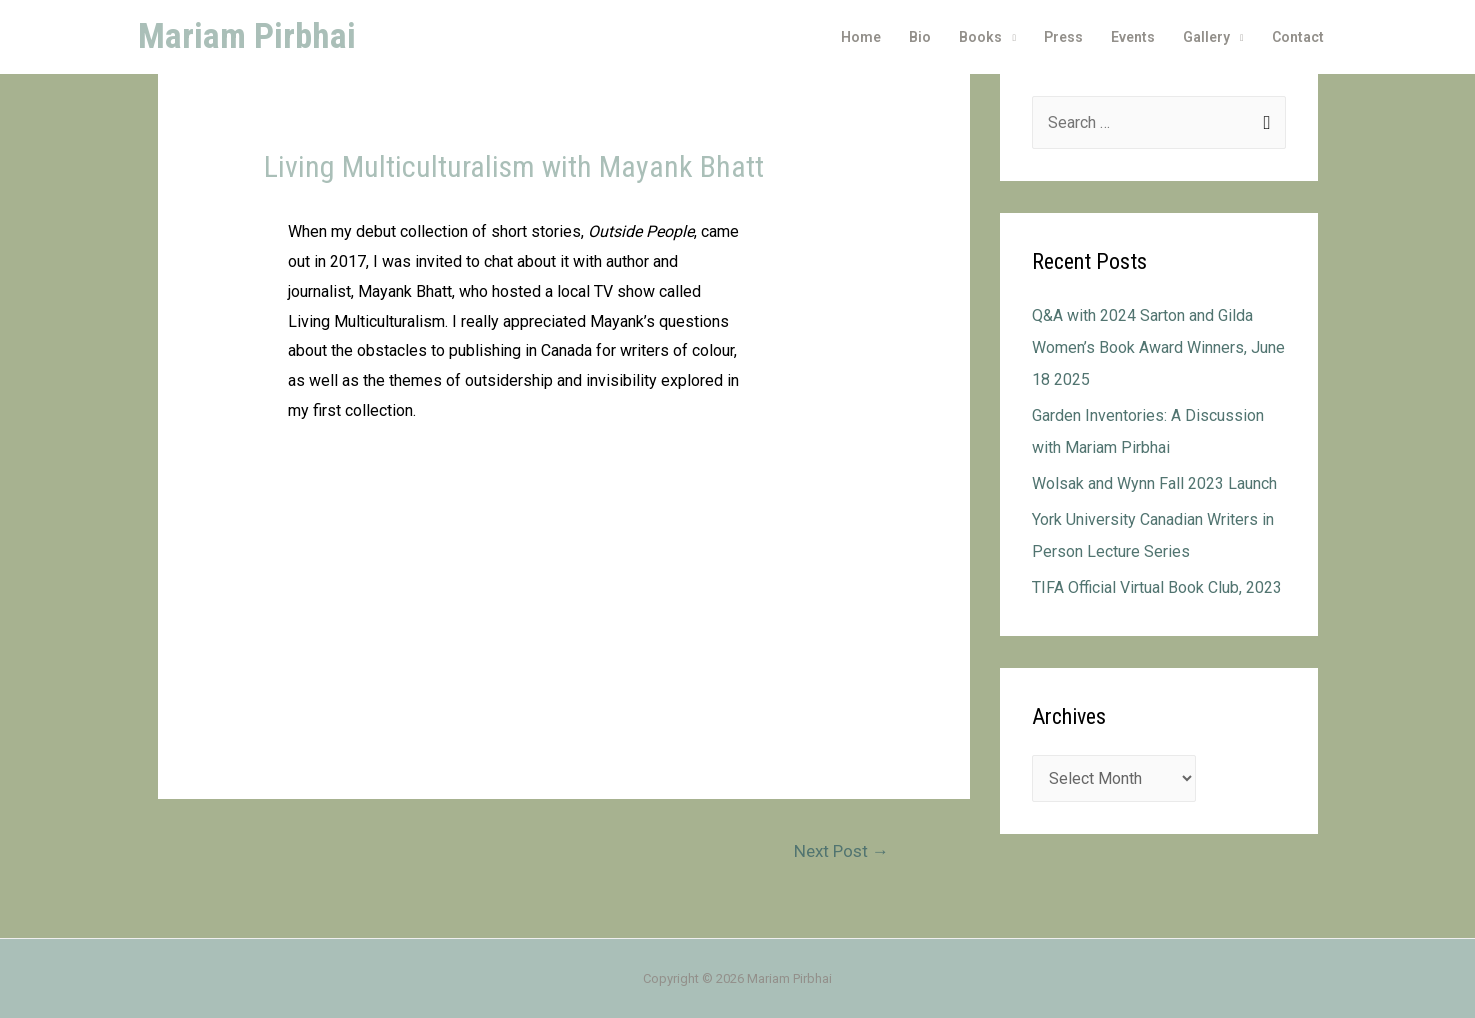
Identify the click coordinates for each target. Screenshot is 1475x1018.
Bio (920, 37)
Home (861, 37)
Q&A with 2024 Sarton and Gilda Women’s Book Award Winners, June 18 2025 (1158, 347)
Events (1133, 37)
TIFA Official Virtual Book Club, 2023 (1157, 587)
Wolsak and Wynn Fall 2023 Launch (1154, 483)
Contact (1298, 37)
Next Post (841, 851)
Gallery (1206, 37)
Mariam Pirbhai (247, 36)
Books (980, 37)
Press (1063, 37)
